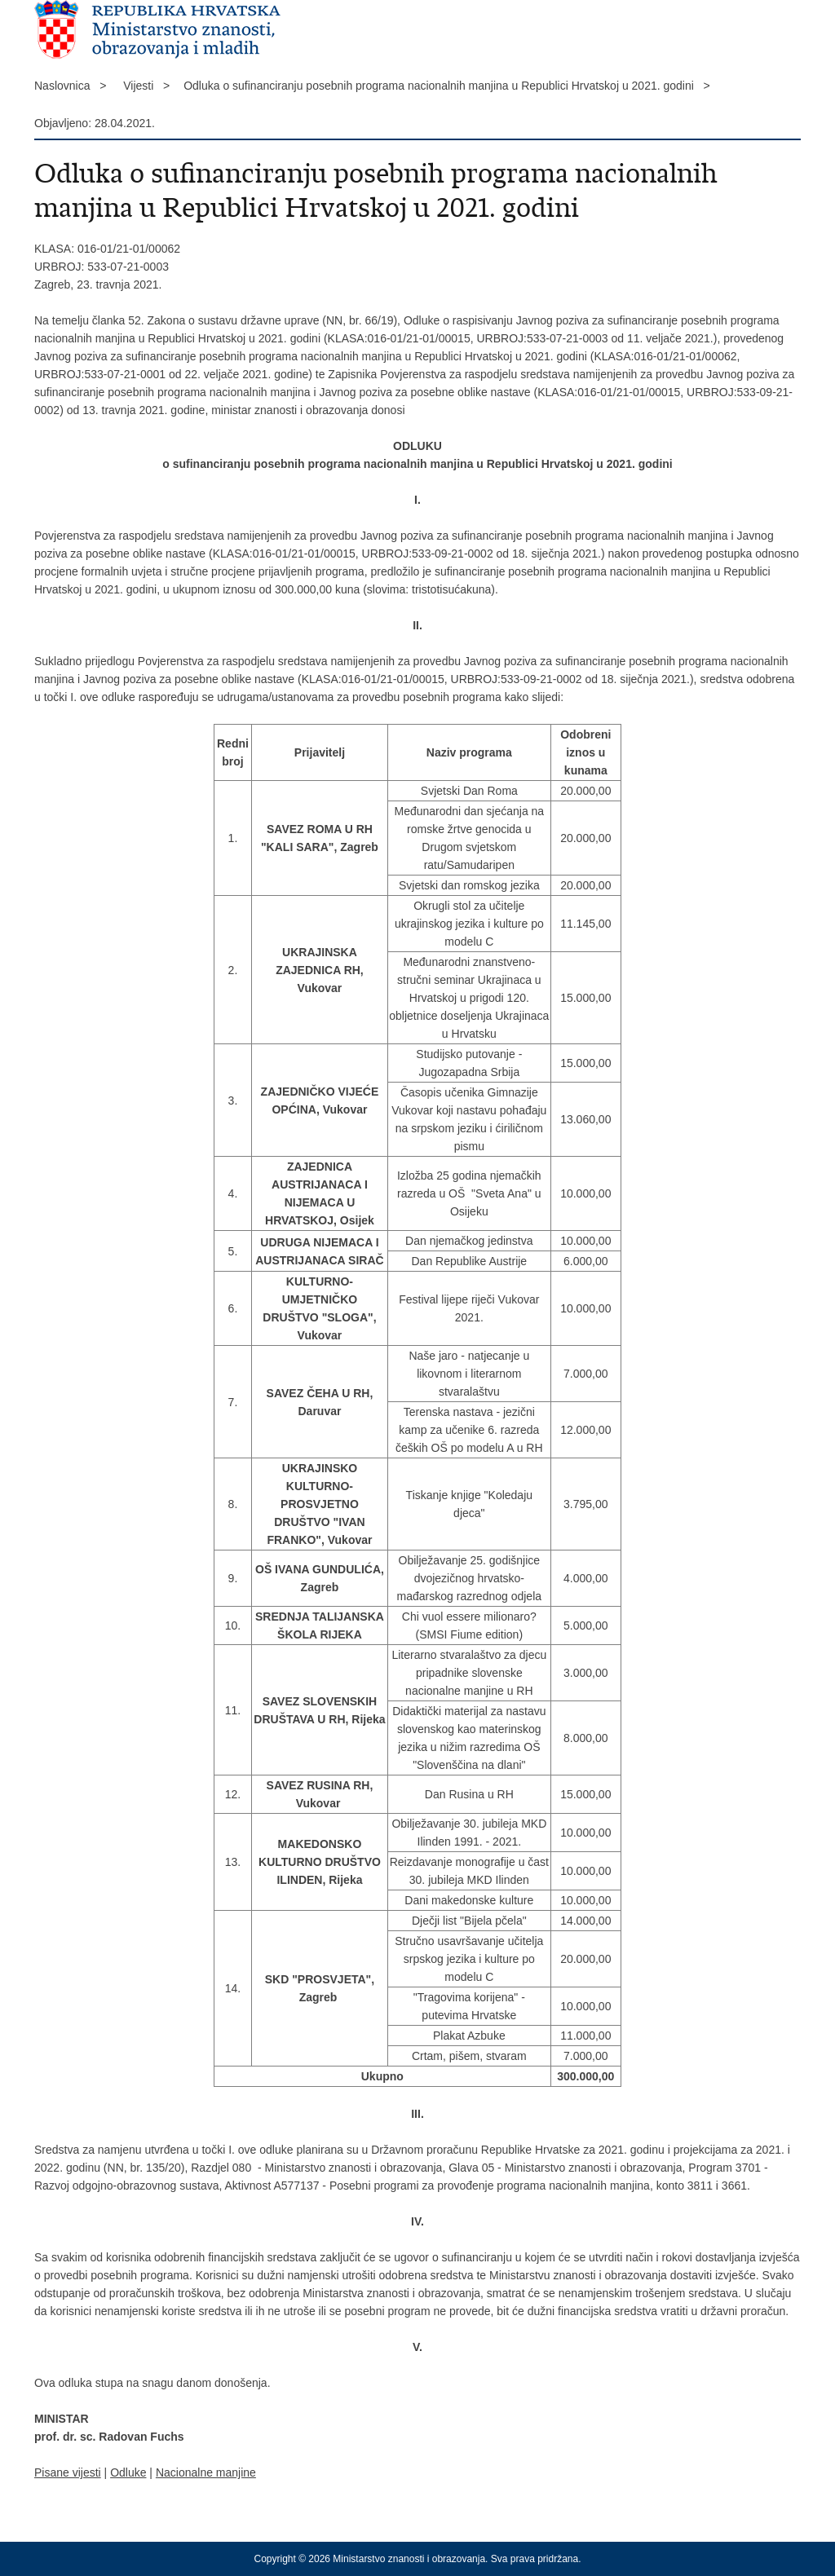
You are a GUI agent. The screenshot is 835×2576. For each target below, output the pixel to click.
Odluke (128, 2472)
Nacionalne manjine (206, 2472)
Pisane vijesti (67, 2472)
